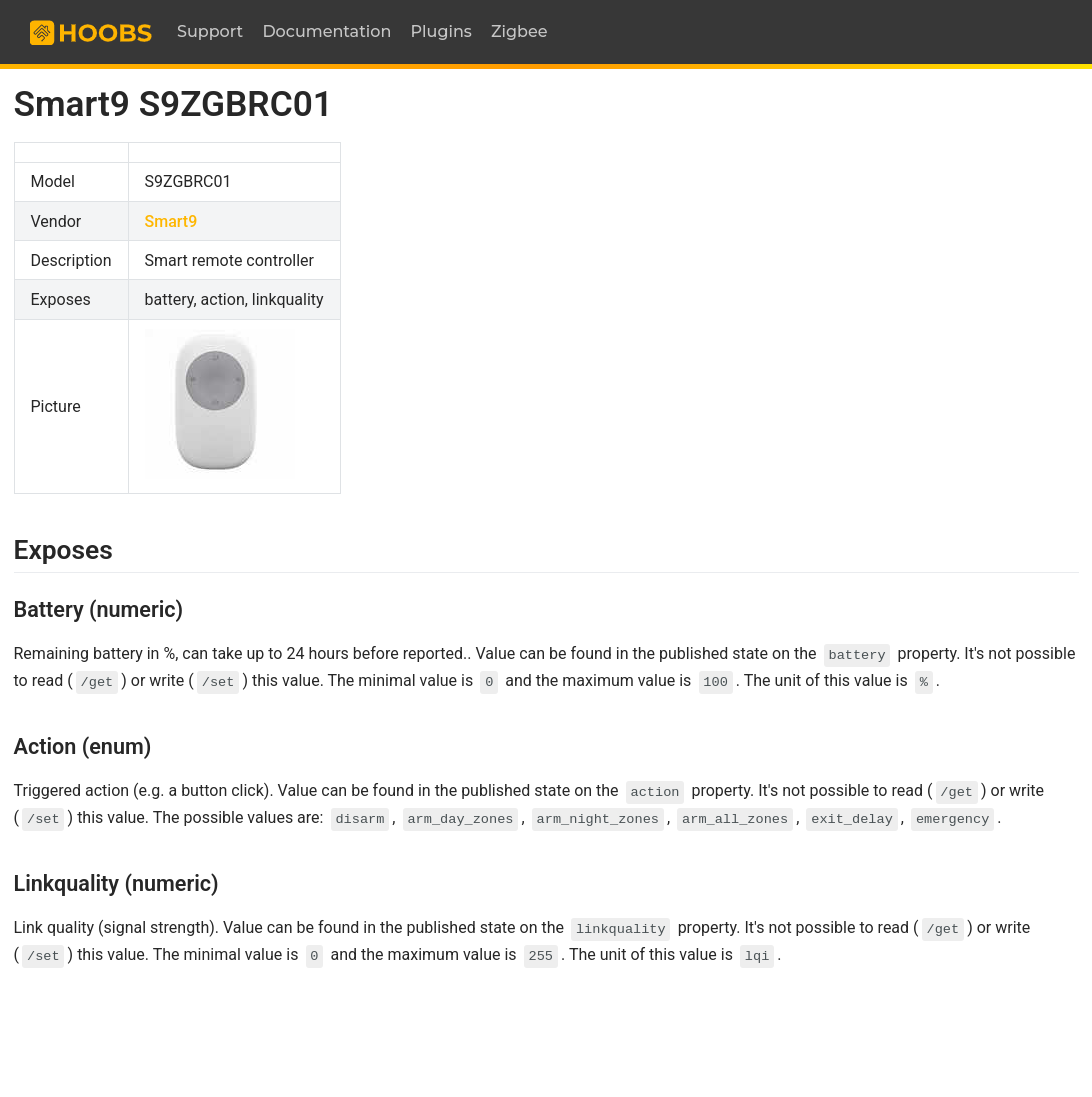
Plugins (441, 31)
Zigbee (519, 31)
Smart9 (171, 221)
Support (210, 31)
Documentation (326, 31)
